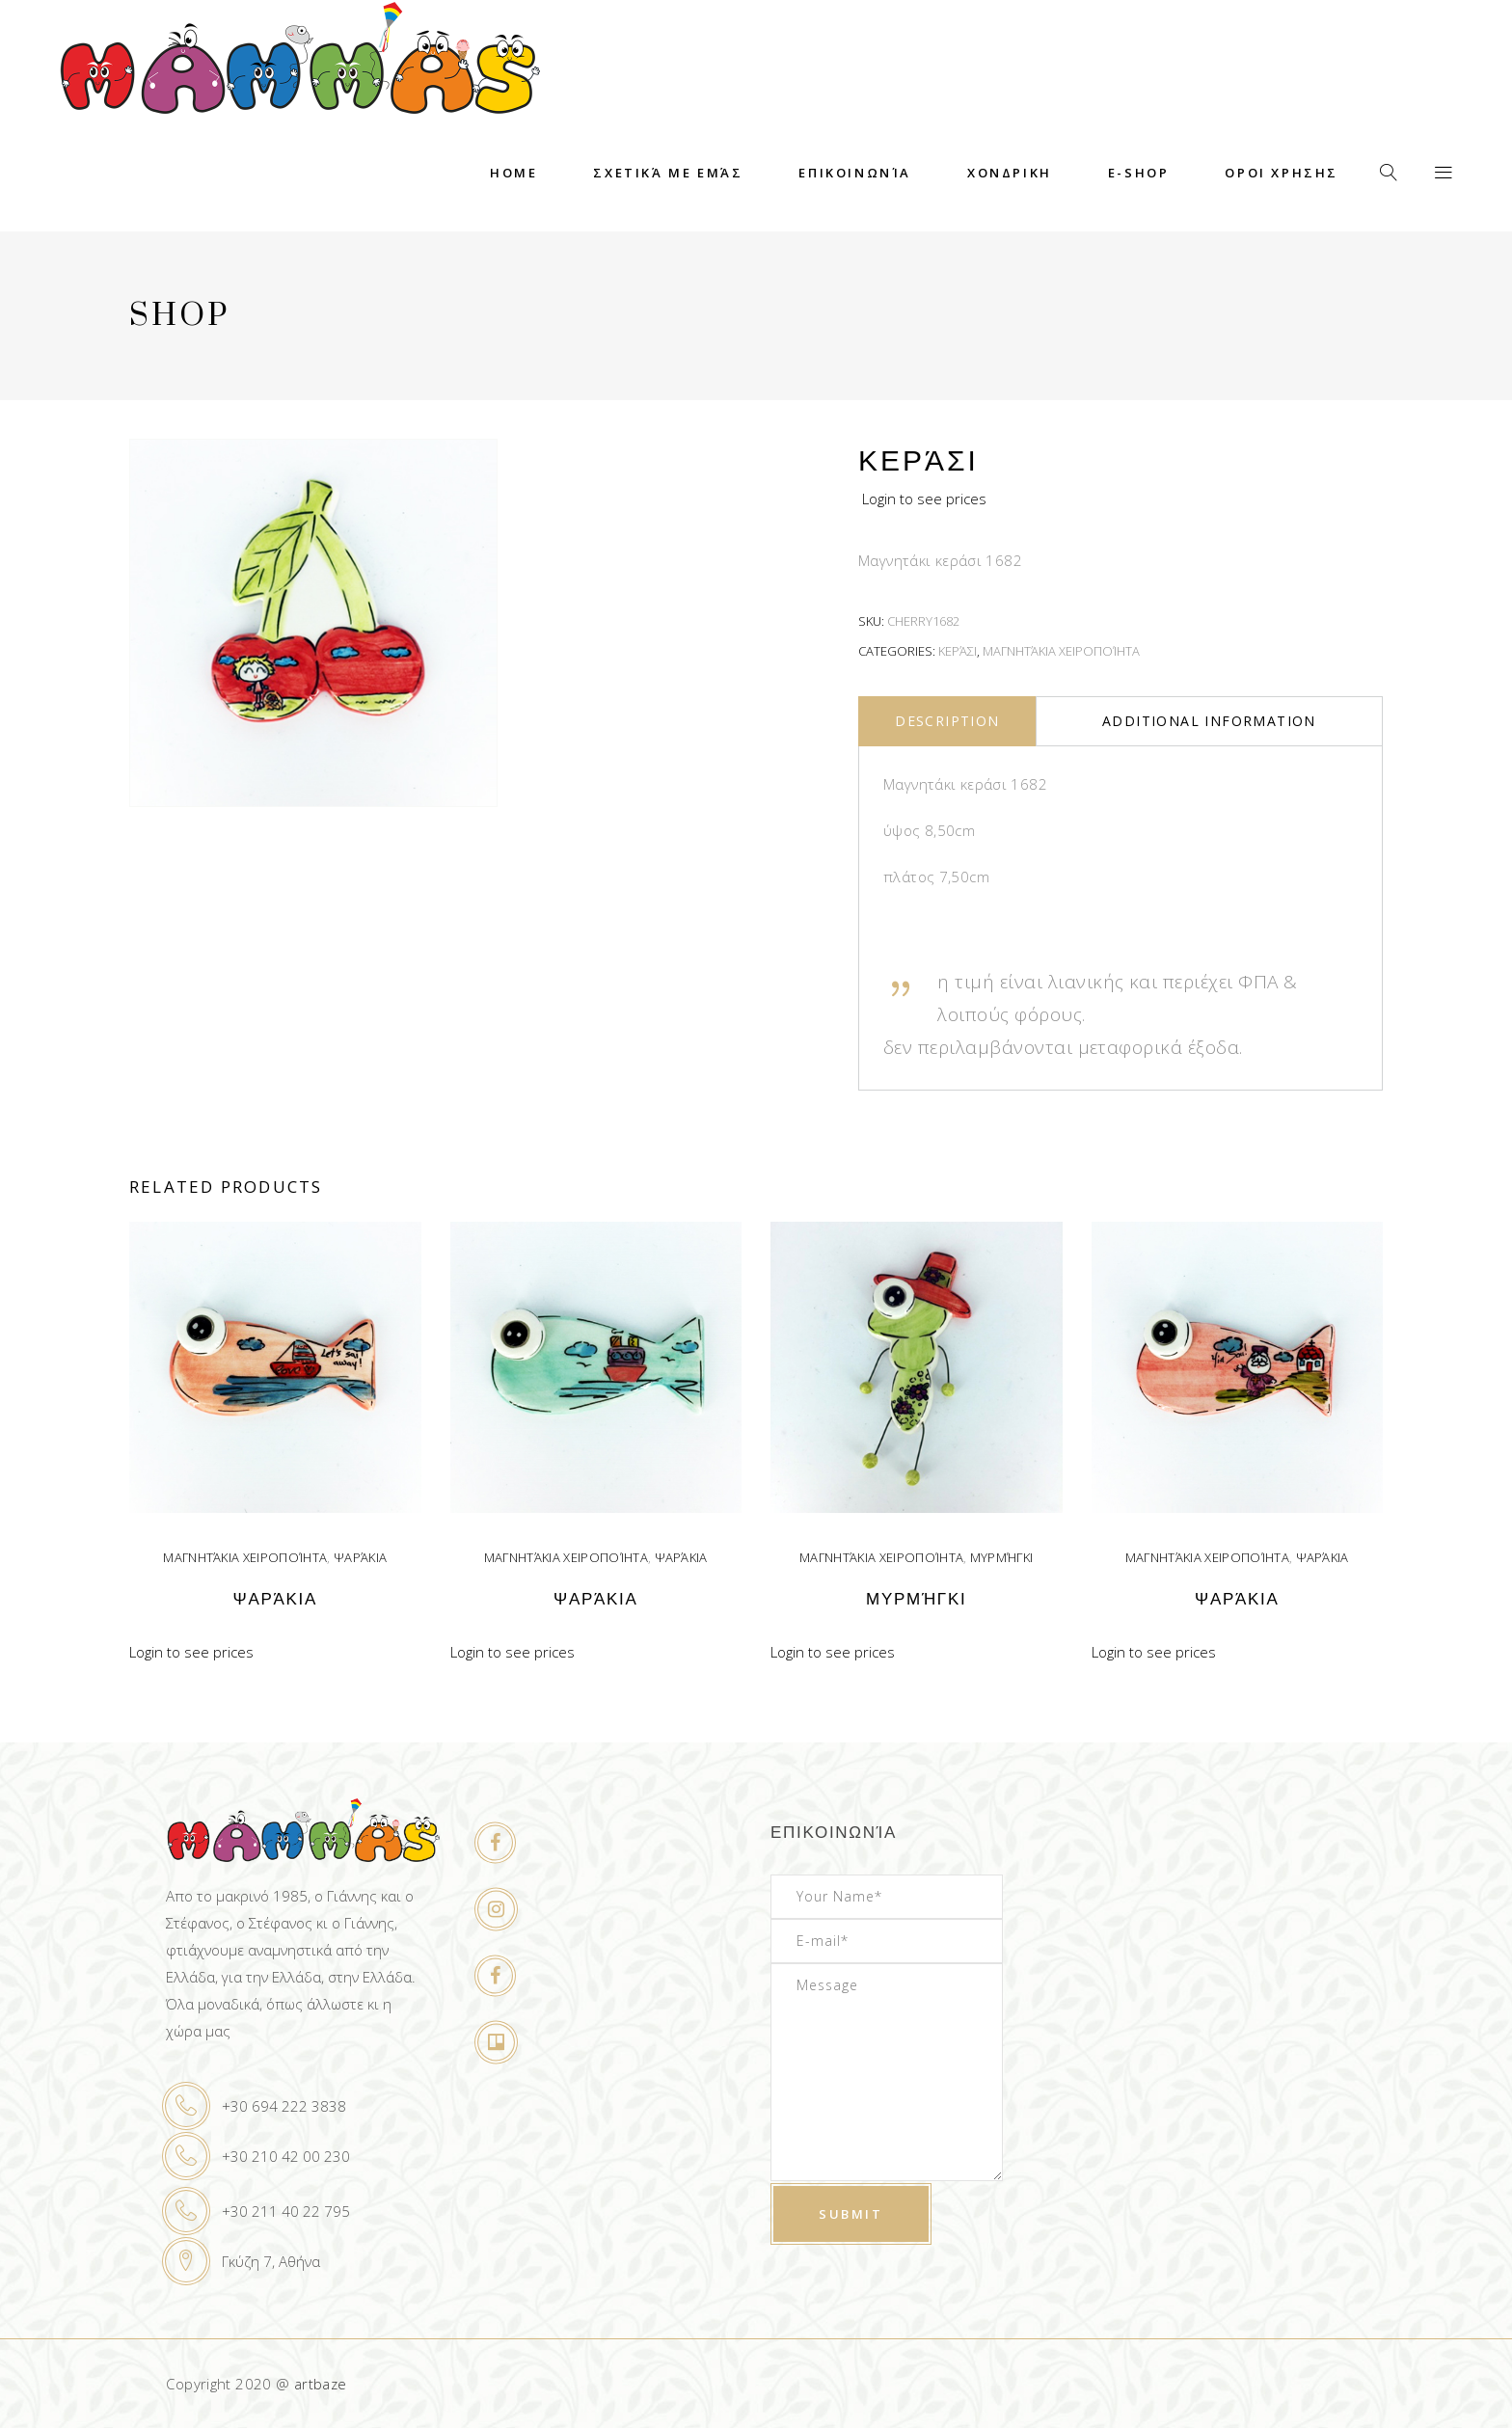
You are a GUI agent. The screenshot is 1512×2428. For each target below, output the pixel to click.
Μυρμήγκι (1002, 1557)
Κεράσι (957, 651)
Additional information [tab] (1209, 721)
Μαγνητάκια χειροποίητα (1061, 651)
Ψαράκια (360, 1557)
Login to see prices (924, 498)
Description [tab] (947, 721)
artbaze (320, 2383)
